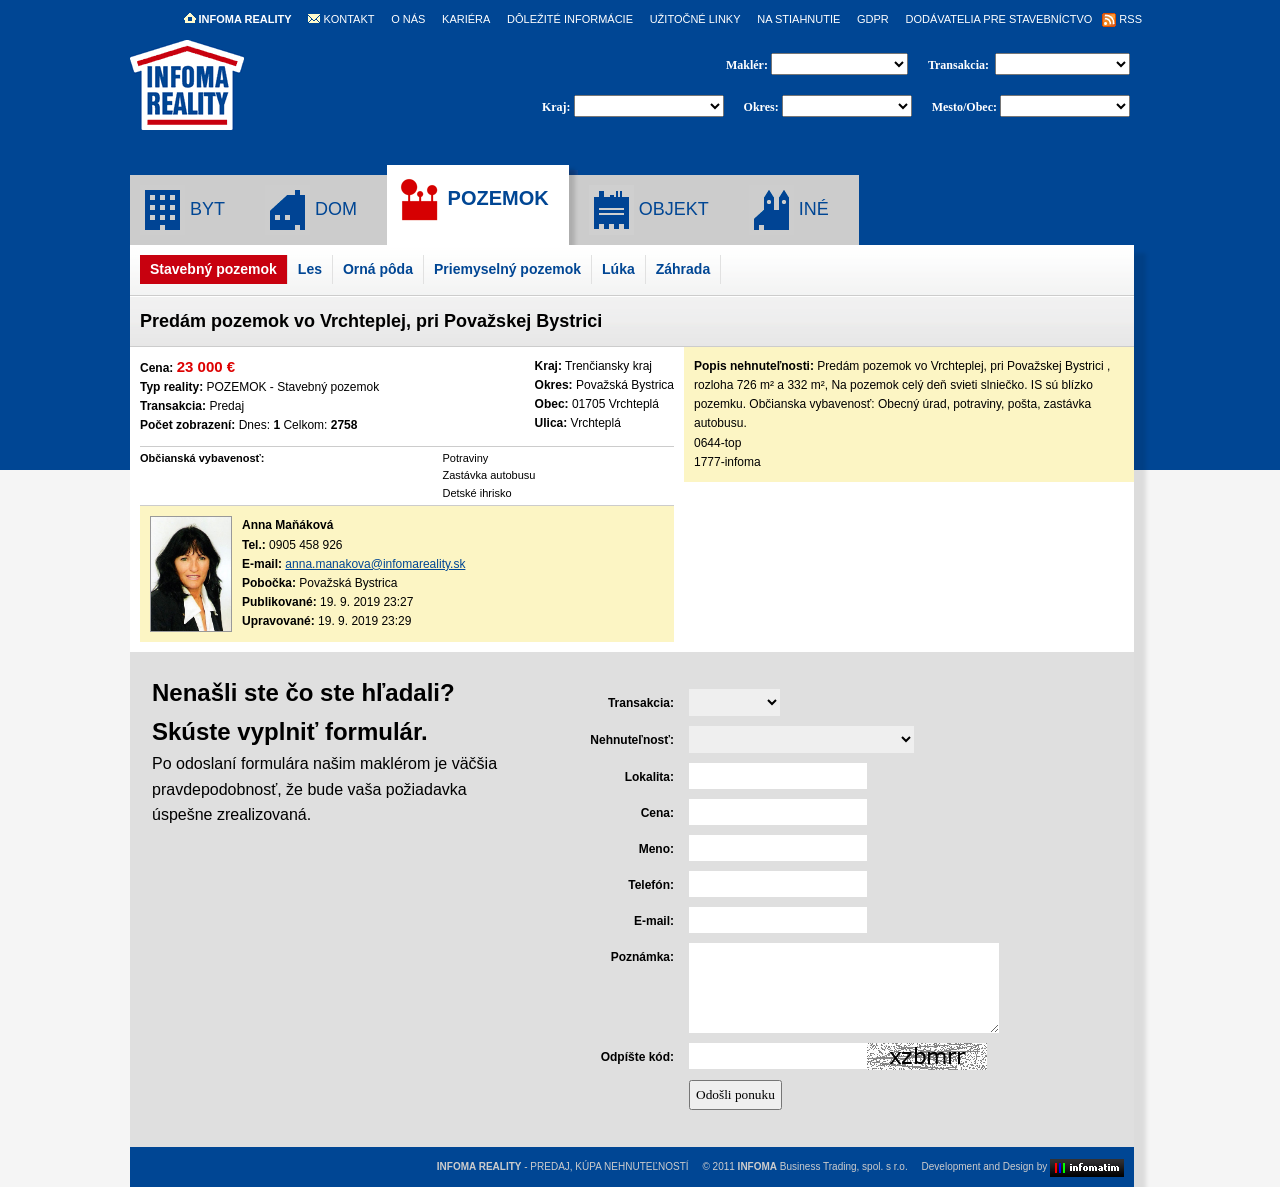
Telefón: (651, 885)
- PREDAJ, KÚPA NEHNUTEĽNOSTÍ (563, 1166)
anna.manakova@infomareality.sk (375, 564)
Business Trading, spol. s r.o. (823, 1166)
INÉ (789, 210)
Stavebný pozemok (213, 269)
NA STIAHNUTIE (798, 19)
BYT (182, 210)
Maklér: (748, 65)
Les (310, 269)
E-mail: (654, 921)
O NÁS (408, 19)
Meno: (656, 849)
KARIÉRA (466, 19)
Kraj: (556, 107)
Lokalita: (649, 777)
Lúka (618, 269)
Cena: (657, 813)
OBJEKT (649, 210)
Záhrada (683, 269)
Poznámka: (642, 957)
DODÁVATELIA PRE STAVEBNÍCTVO (998, 19)
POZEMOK (473, 200)
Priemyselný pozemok (507, 269)
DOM (311, 210)
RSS (1122, 19)
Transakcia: (960, 65)
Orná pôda (378, 269)
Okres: (761, 107)
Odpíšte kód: (637, 1057)
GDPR (873, 19)
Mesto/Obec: (964, 107)
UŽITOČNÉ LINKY (695, 19)
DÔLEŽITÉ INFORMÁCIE (570, 19)
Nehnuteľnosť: (632, 740)
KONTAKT (341, 19)
